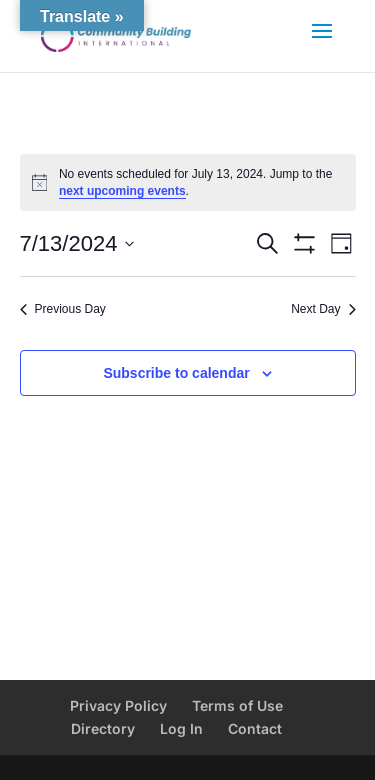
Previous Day (63, 309)
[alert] (188, 182)
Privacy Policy (118, 705)
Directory (103, 728)
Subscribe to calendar (176, 373)
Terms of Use (237, 705)
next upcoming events (122, 191)
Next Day (323, 309)
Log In (181, 728)
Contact (255, 728)
